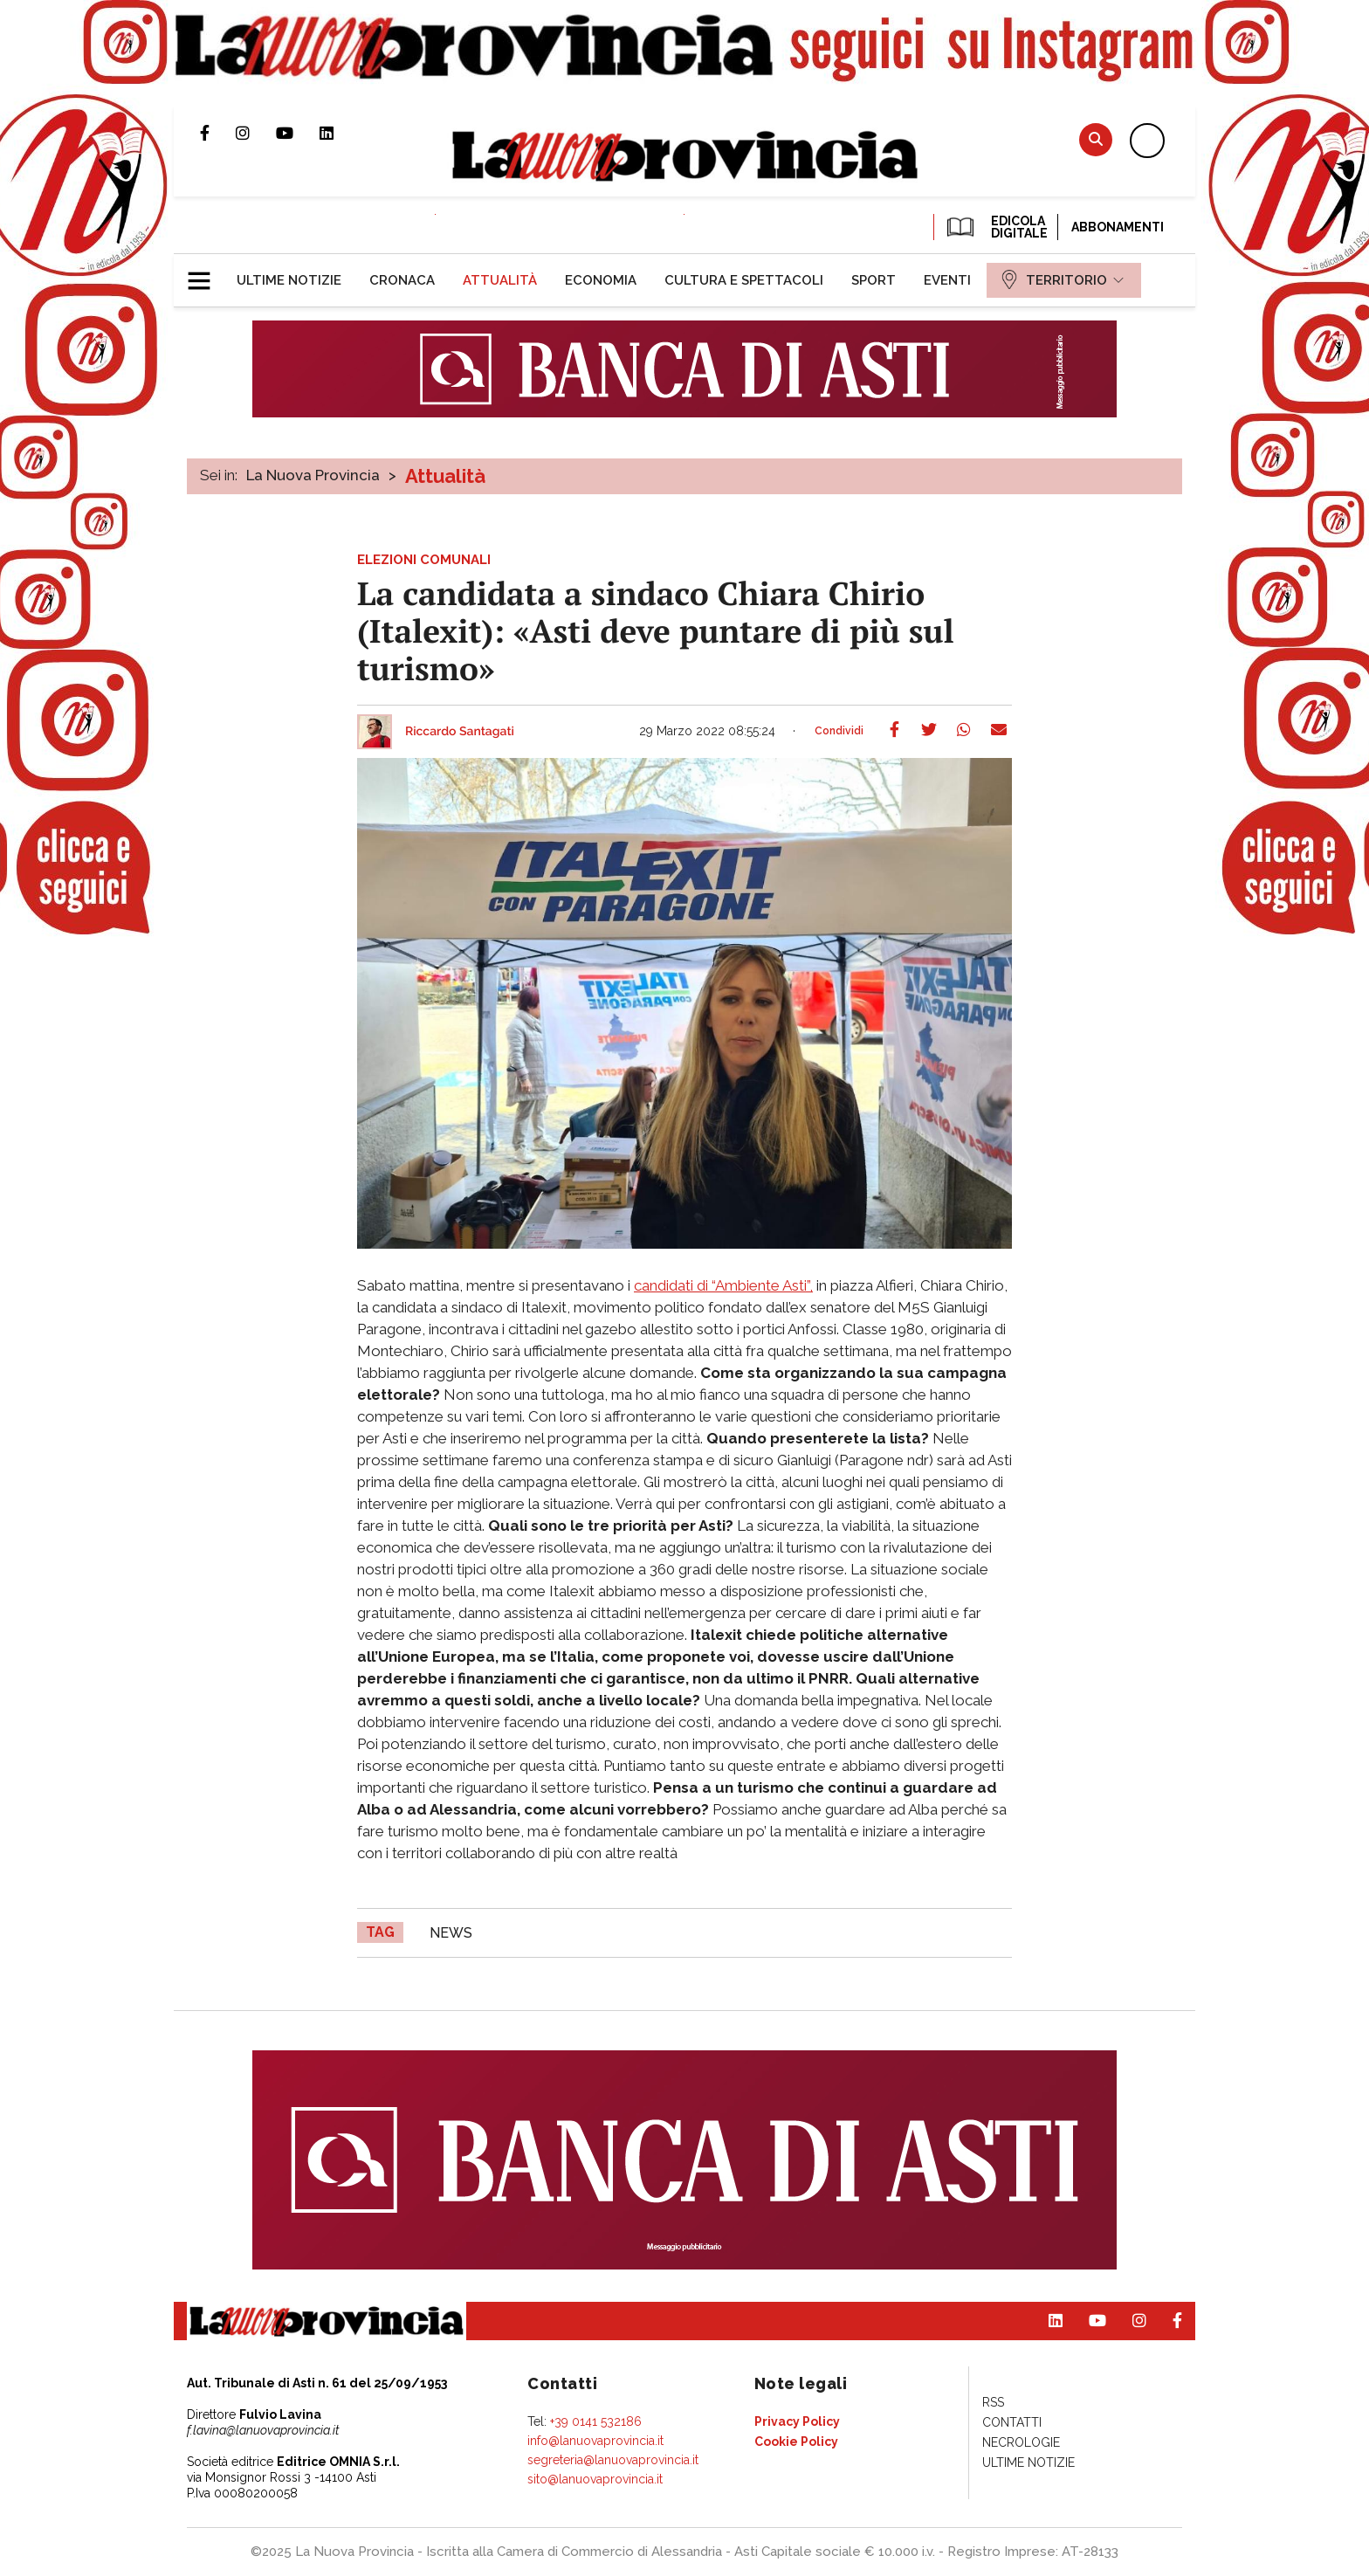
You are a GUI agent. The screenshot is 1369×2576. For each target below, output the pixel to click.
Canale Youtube (298, 133)
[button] (205, 273)
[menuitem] (289, 280)
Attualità (445, 476)
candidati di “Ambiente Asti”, (723, 1285)
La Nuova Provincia (313, 475)
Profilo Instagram (256, 133)
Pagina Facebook (218, 133)
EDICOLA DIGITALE (995, 227)
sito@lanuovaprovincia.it (595, 2479)
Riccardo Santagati (459, 732)
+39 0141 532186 (596, 2421)
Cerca (1095, 139)
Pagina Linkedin (340, 133)
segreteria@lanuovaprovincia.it (612, 2460)
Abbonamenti (1117, 227)
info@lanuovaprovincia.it (595, 2441)
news (451, 1933)
